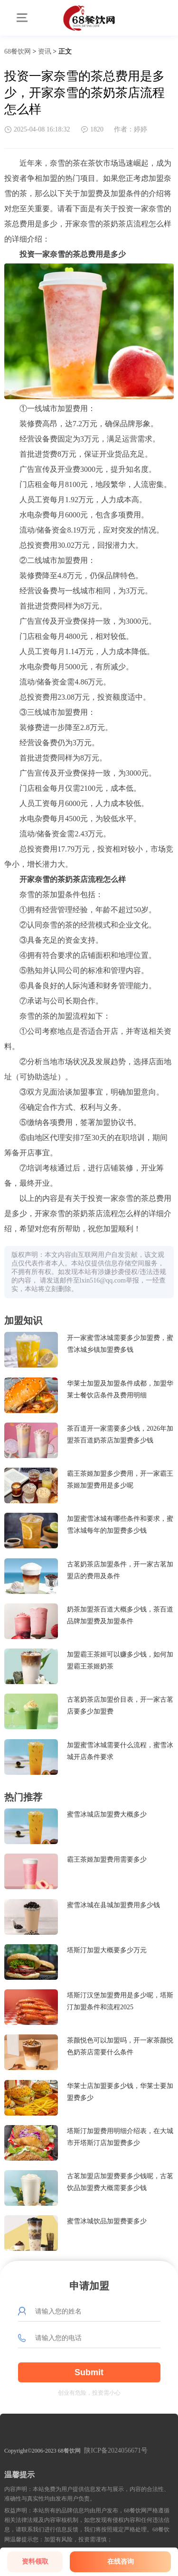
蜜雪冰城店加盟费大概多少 (107, 1814)
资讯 (44, 51)
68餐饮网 (17, 51)
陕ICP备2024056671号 (116, 2450)
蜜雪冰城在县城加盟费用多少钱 (113, 1905)
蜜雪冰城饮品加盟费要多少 (107, 2221)
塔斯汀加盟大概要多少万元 (107, 1950)
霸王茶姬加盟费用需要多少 (107, 1859)
